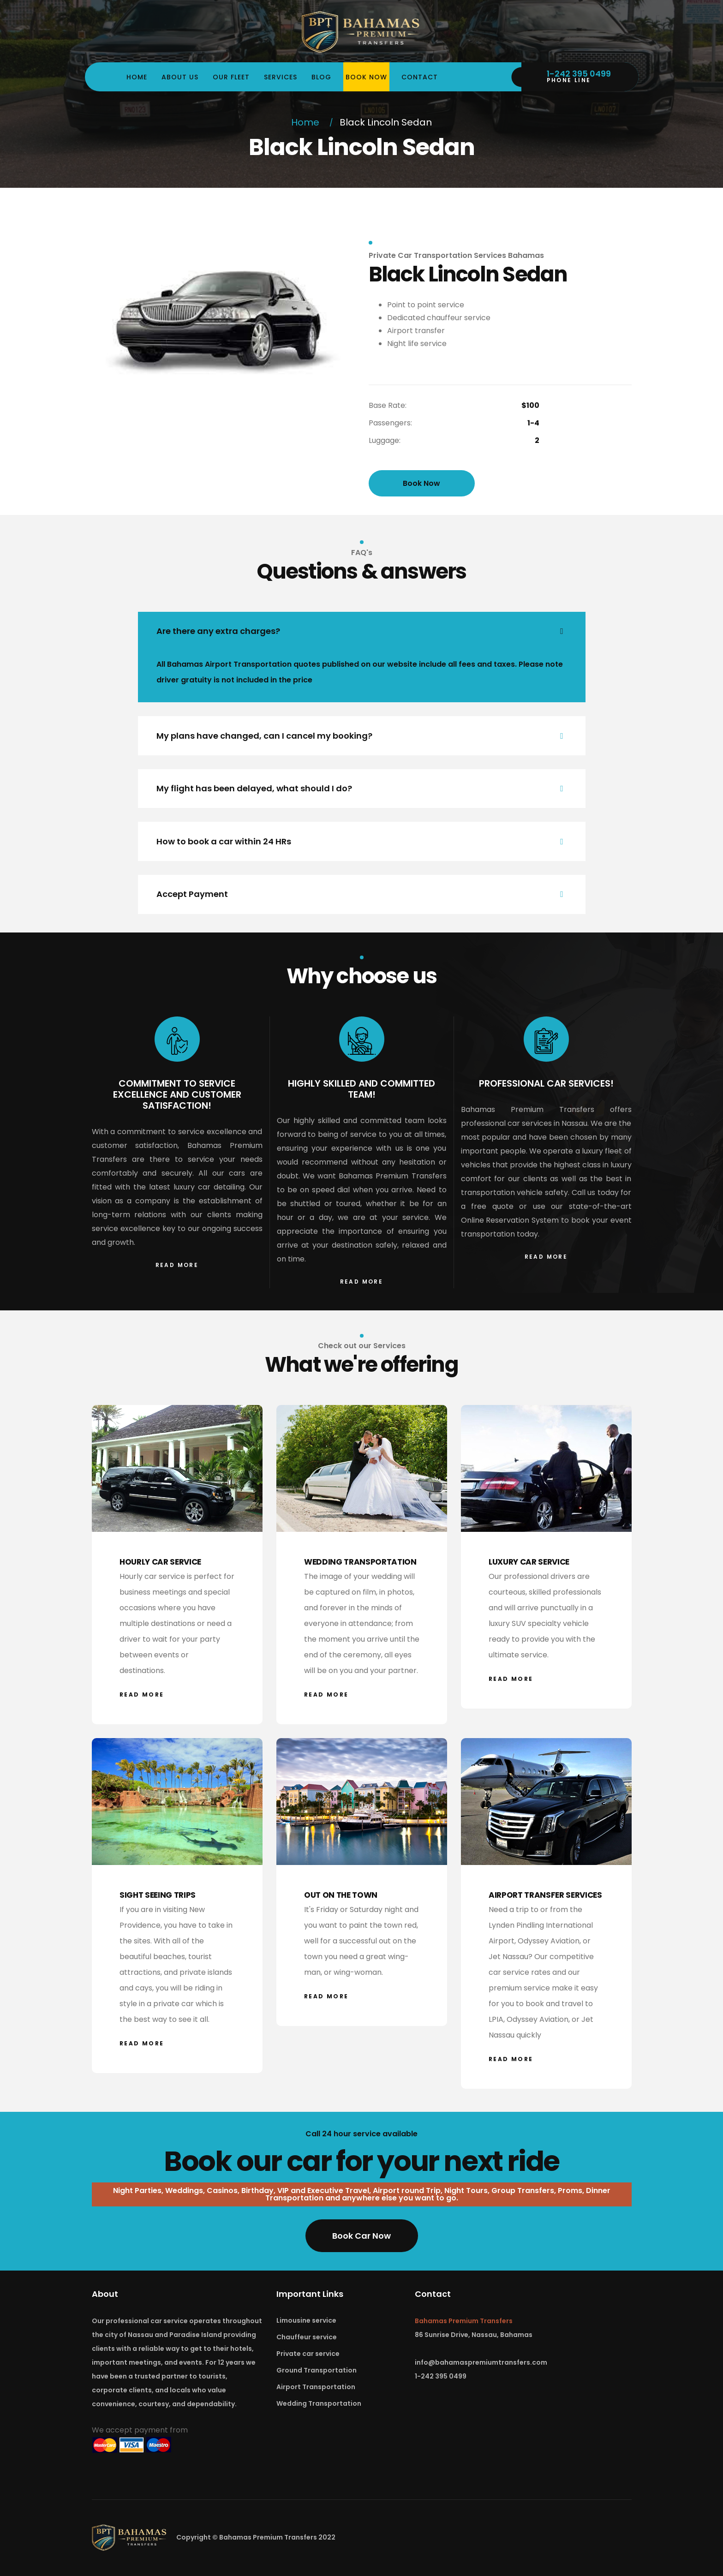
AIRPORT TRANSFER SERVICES (545, 1895)
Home (136, 77)
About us (179, 77)
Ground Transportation (316, 2370)
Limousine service (306, 2320)
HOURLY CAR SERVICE (160, 1561)
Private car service (308, 2353)
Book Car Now (361, 2235)
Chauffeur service (306, 2337)
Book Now (366, 77)
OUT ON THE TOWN (340, 1895)
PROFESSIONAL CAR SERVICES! (546, 1083)
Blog (321, 77)
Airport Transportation (315, 2386)
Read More (177, 1265)
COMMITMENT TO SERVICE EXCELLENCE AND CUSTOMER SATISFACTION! (177, 1094)
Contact (419, 77)
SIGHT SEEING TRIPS (158, 1895)
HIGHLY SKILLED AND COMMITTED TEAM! (361, 1089)
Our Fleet (231, 77)
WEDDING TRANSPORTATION (360, 1561)
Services (280, 77)
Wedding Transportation (318, 2403)
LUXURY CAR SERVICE (529, 1561)
